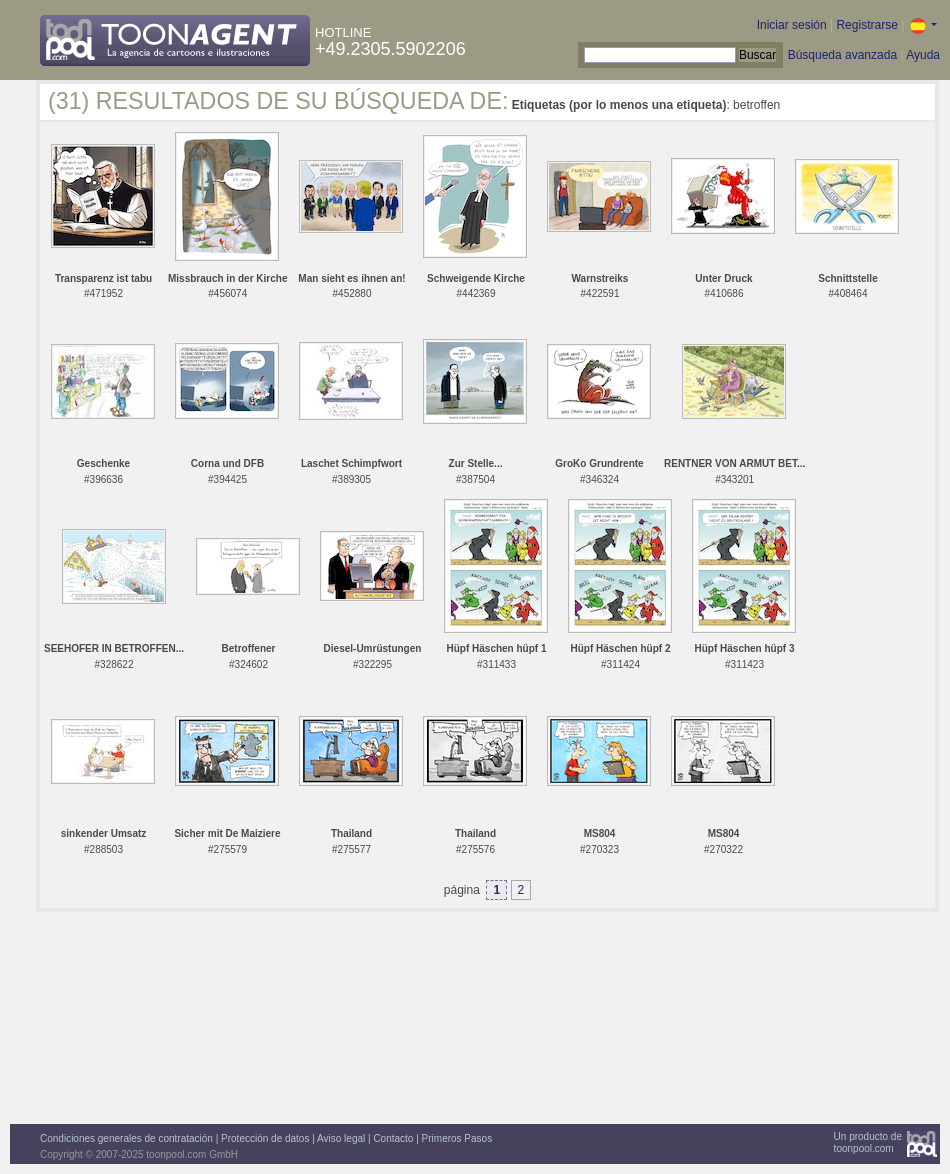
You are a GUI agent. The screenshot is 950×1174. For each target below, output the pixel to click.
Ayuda (923, 55)
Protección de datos (265, 1138)
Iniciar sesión (792, 25)
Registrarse (866, 25)
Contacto (393, 1138)
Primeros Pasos (457, 1138)
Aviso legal (341, 1138)
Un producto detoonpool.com (868, 1142)
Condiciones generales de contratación (126, 1138)
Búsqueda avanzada (842, 55)
